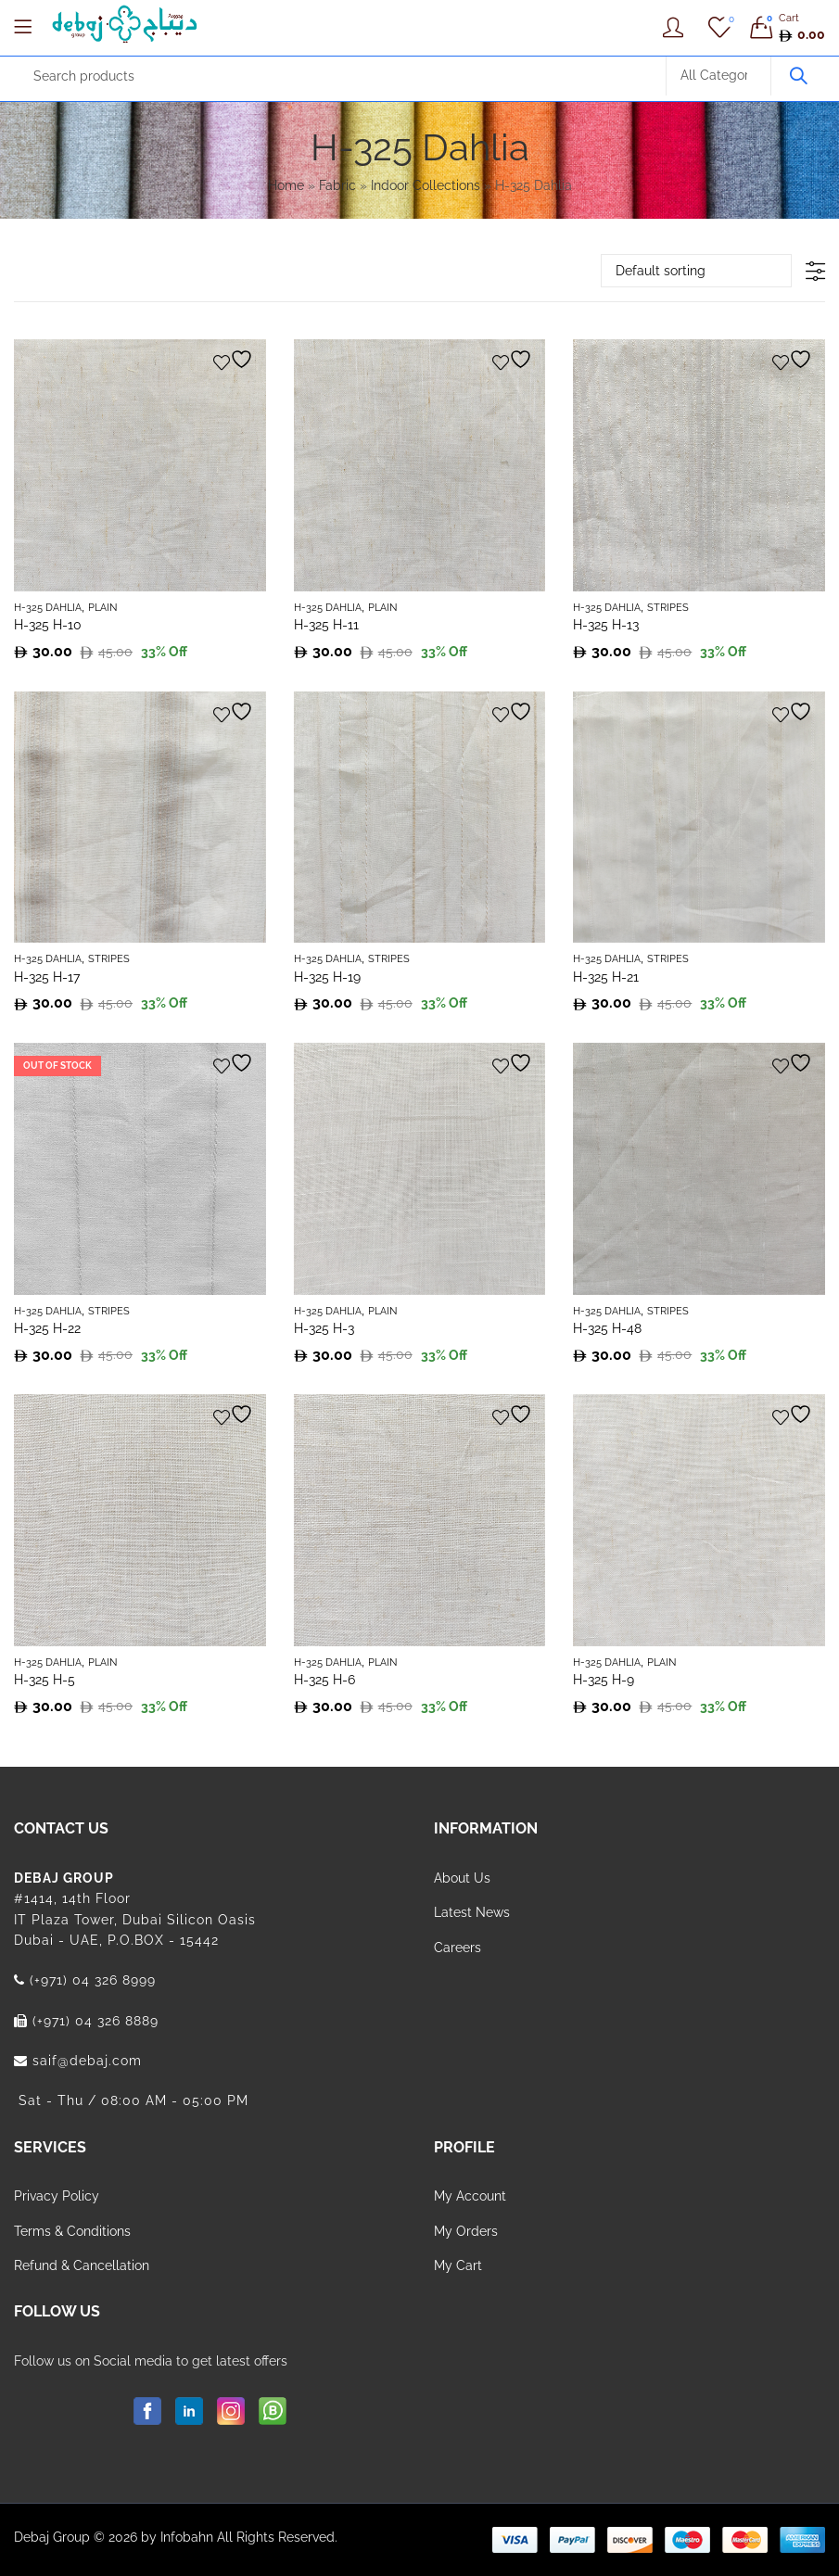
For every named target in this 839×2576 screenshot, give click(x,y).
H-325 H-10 (48, 624)
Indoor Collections (425, 185)
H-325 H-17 (47, 977)
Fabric (337, 185)
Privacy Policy (56, 2196)
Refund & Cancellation (81, 2265)
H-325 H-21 (606, 977)
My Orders (466, 2231)
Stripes (668, 608)
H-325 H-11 (326, 624)
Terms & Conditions (72, 2231)
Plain (102, 608)
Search (798, 76)
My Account (470, 2196)
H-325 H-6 (324, 1679)
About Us (462, 1878)
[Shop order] (696, 270)
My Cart (458, 2265)
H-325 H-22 (47, 1328)
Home (286, 185)
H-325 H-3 (324, 1328)
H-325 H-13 (606, 624)
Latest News (472, 1912)
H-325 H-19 (327, 977)
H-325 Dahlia (48, 608)
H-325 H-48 (607, 1328)
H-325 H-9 (603, 1679)
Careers (457, 1947)
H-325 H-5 (44, 1679)
